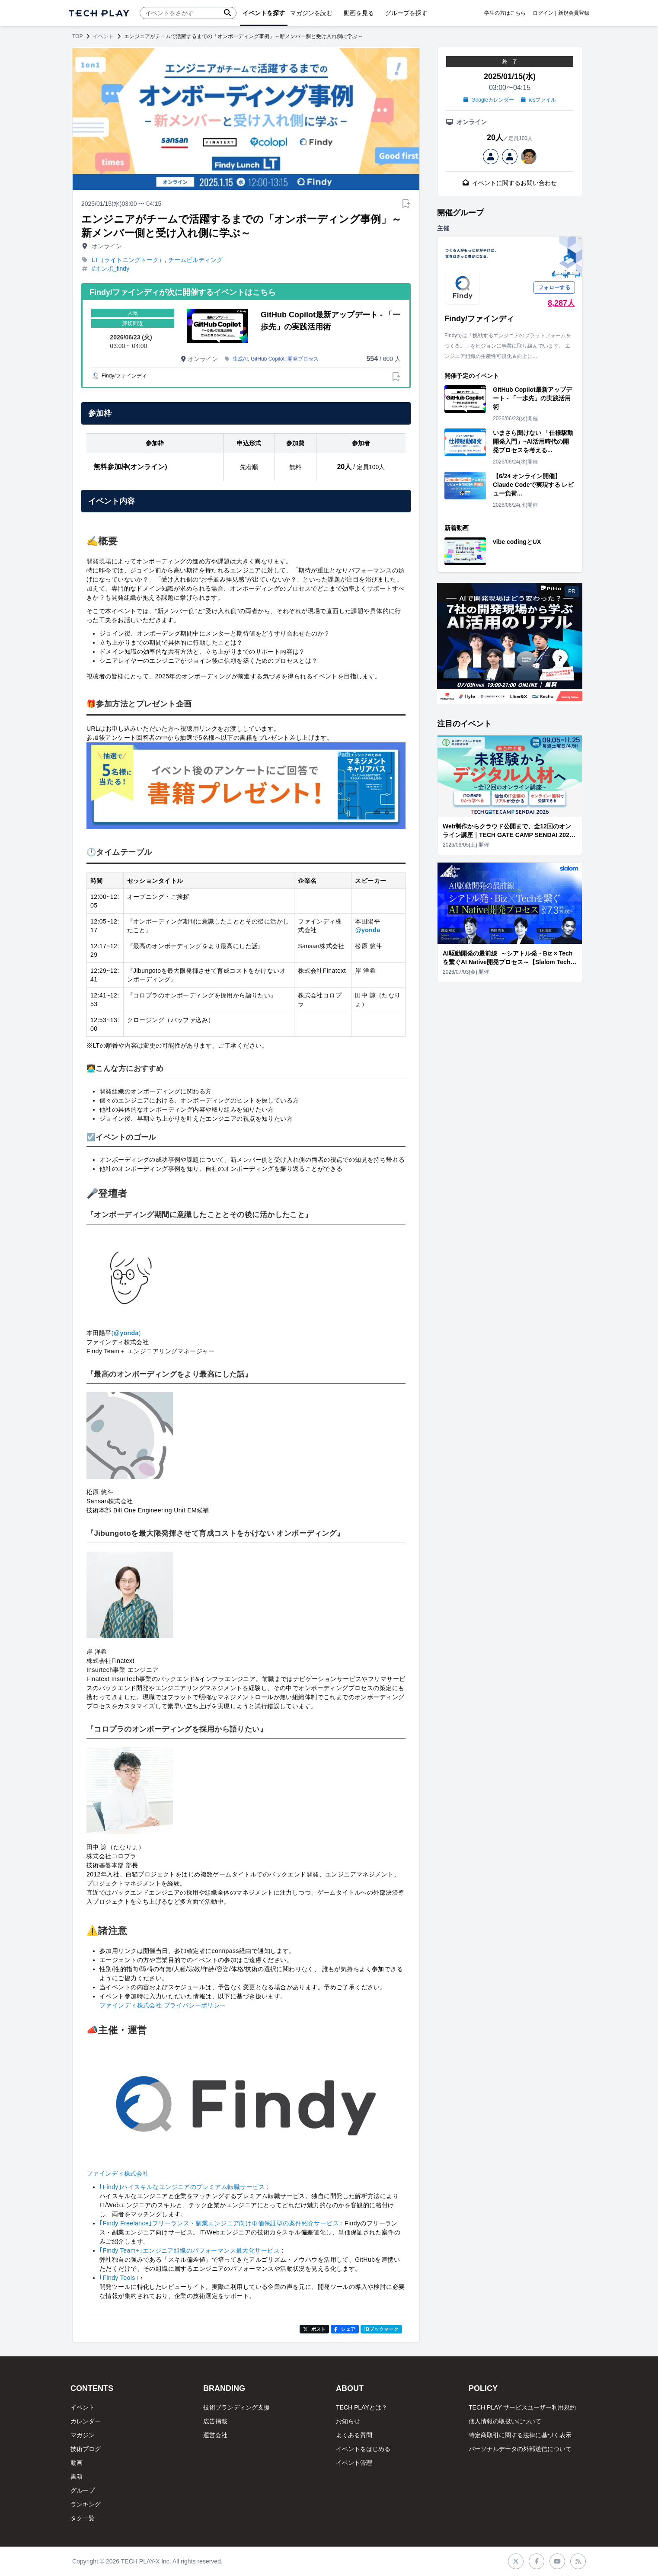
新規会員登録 (573, 13)
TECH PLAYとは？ (361, 2407)
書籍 (76, 2476)
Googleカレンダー (488, 100)
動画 (76, 2462)
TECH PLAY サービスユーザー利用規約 (522, 2407)
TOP (77, 36)
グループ (82, 2490)
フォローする (554, 287)
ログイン (543, 13)
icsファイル (538, 100)
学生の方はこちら (505, 13)
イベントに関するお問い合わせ (510, 182)
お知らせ (348, 2421)
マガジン (82, 2435)
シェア (344, 2329)
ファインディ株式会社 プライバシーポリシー (162, 2005)
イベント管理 (354, 2462)
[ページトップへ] (99, 13)
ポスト (314, 2329)
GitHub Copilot (267, 359)
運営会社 (215, 2435)
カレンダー (85, 2421)
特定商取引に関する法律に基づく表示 (520, 2435)
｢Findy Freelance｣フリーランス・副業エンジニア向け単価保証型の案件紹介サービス (219, 2223)
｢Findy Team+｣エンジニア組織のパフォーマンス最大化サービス (189, 2250)
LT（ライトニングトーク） (128, 259)
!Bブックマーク (381, 2329)
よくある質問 (354, 2435)
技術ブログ (85, 2448)
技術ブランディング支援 (236, 2407)
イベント (103, 36)
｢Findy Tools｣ (118, 2277)
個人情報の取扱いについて (505, 2421)
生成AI (240, 359)
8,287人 (561, 303)
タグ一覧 (82, 2518)
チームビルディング (195, 259)
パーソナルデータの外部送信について (520, 2448)
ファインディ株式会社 (117, 2173)
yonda (370, 930)
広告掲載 (215, 2421)
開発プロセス (303, 359)
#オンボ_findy (110, 268)
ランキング (85, 2504)
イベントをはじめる (363, 2448)
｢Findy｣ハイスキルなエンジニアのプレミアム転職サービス (182, 2186)
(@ (116, 1333)
